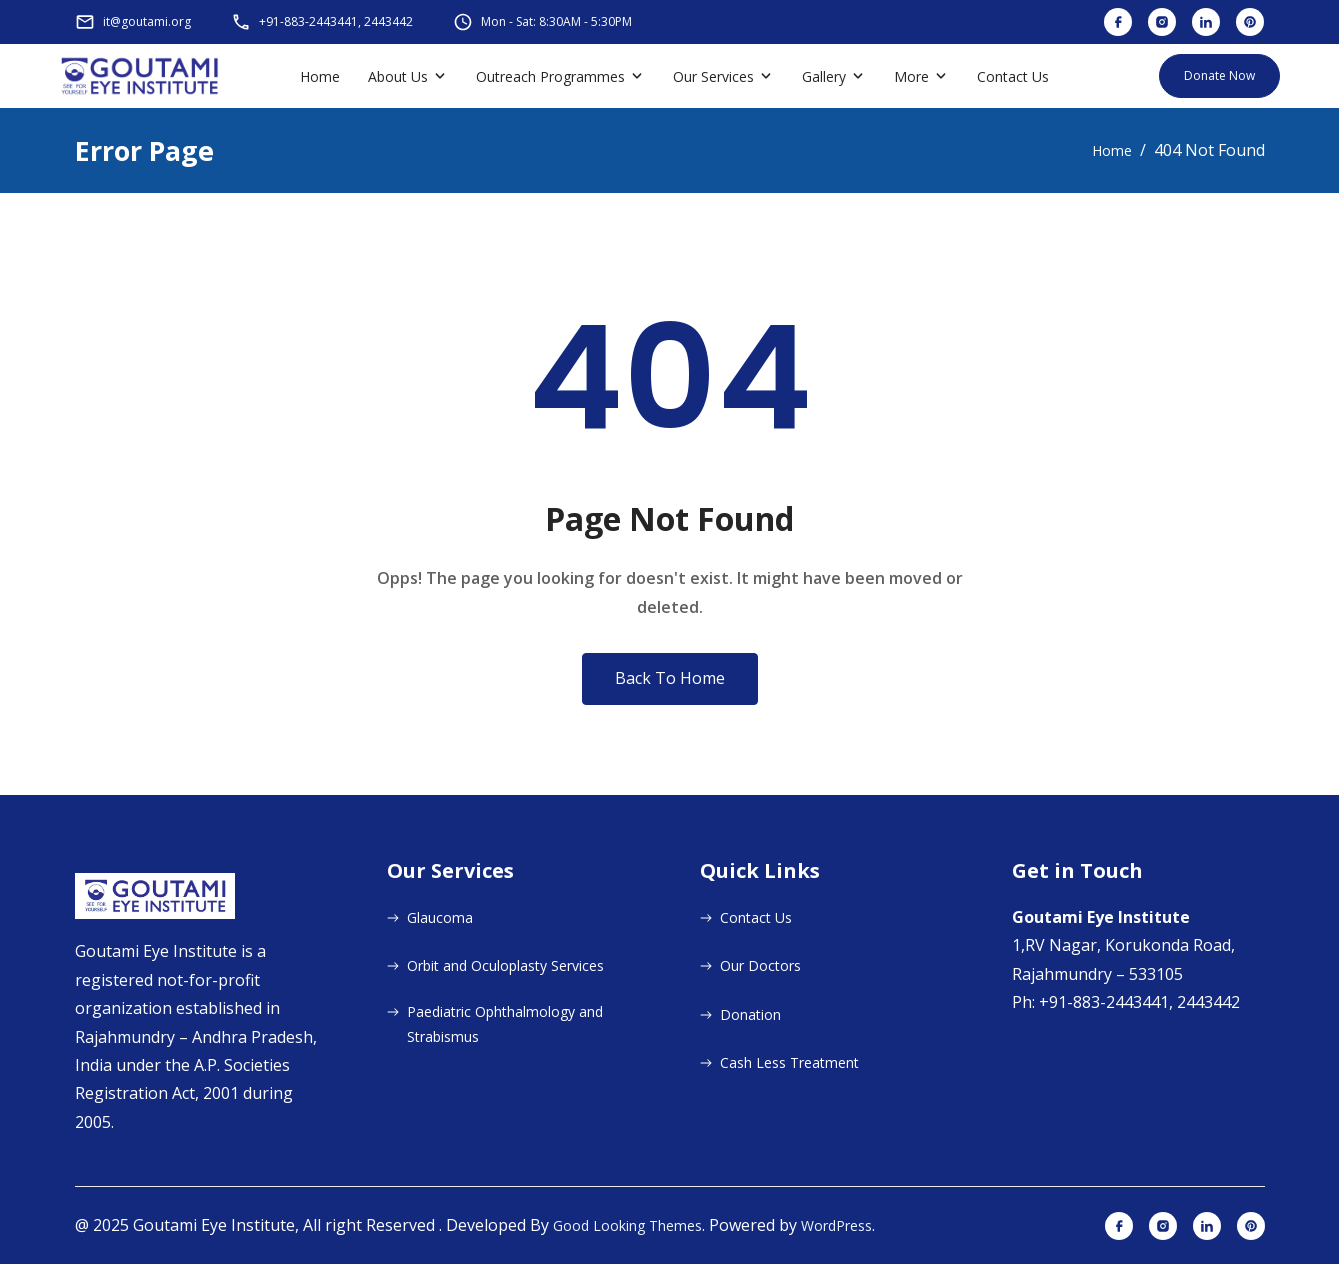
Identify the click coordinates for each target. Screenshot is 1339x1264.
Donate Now (1219, 75)
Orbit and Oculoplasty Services (505, 965)
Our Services (713, 76)
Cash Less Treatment (789, 1062)
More (911, 76)
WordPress (836, 1225)
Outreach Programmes (550, 76)
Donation (750, 1014)
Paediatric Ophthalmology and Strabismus (505, 1024)
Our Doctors (760, 965)
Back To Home (670, 678)
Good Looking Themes (627, 1225)
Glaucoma (440, 917)
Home (320, 76)
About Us (398, 76)
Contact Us (1013, 76)
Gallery (824, 76)
